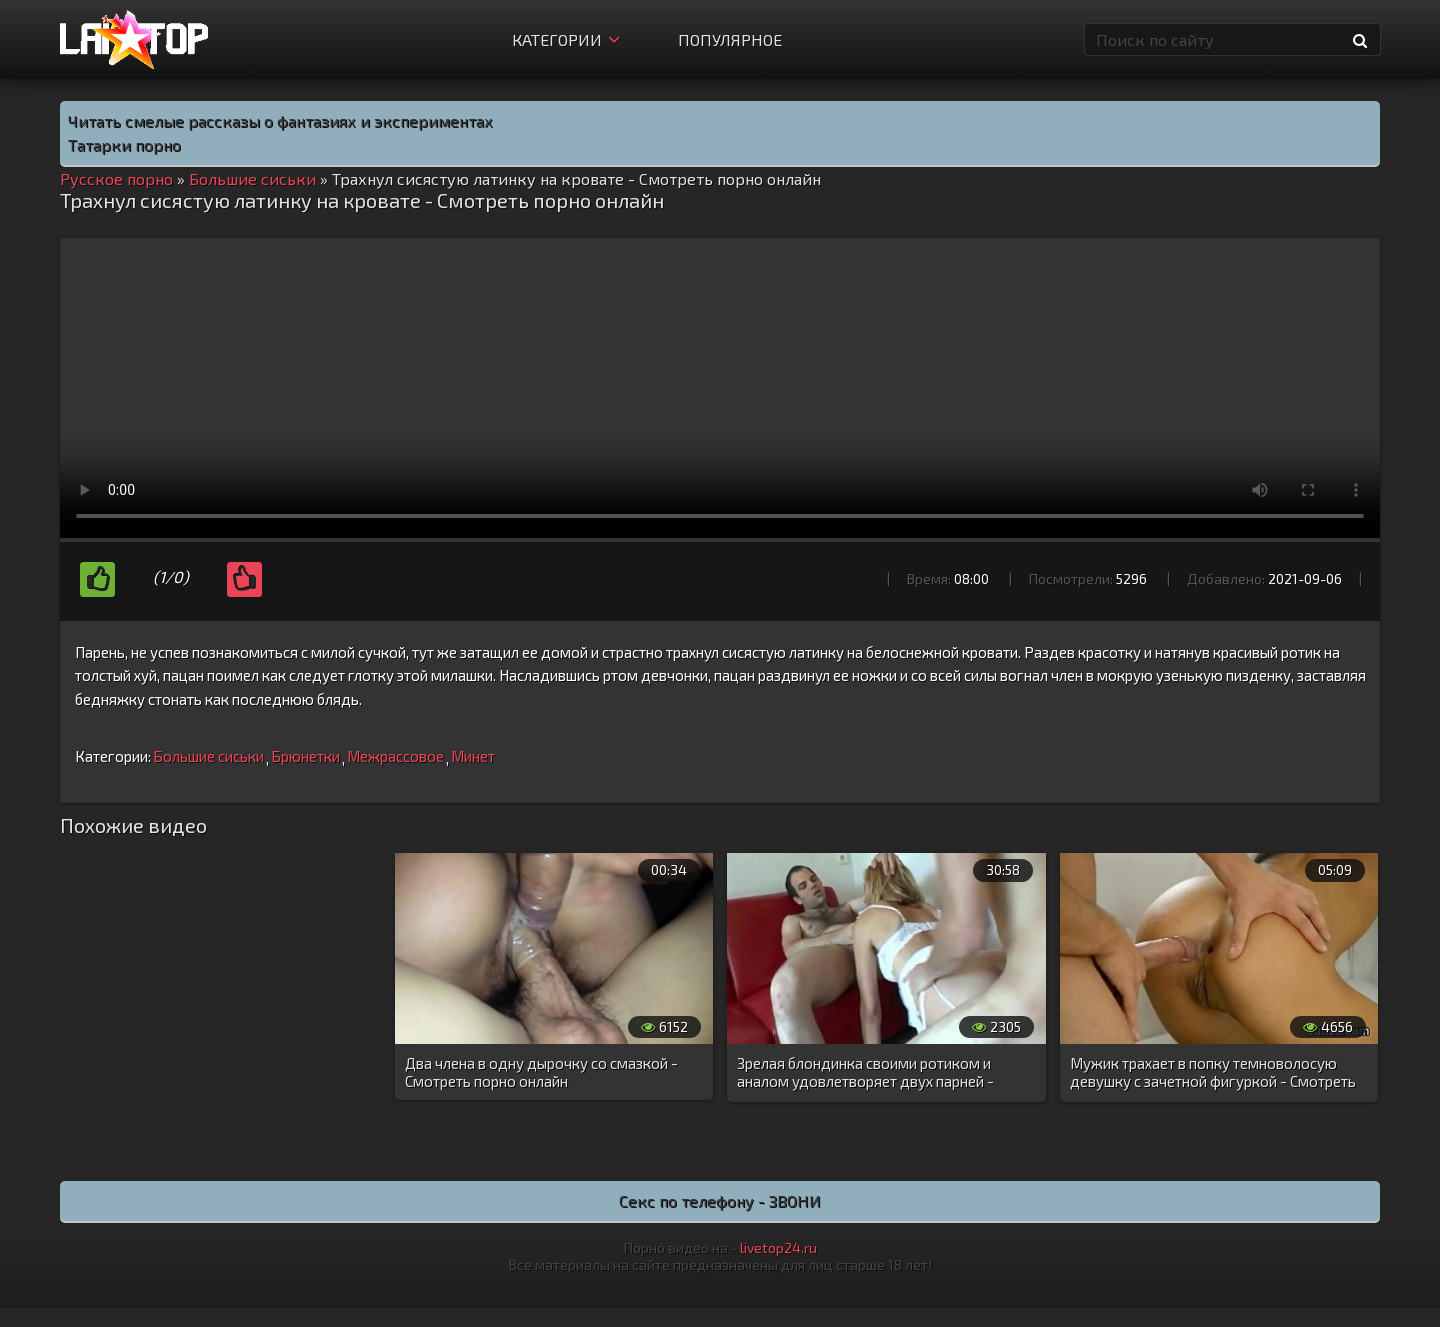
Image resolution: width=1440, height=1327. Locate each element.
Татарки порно (124, 144)
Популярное (730, 39)
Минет (473, 756)
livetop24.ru (778, 1247)
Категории (566, 39)
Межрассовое (395, 756)
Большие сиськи (208, 756)
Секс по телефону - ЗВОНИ (720, 1200)
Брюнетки (305, 756)
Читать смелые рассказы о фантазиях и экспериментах (280, 120)
